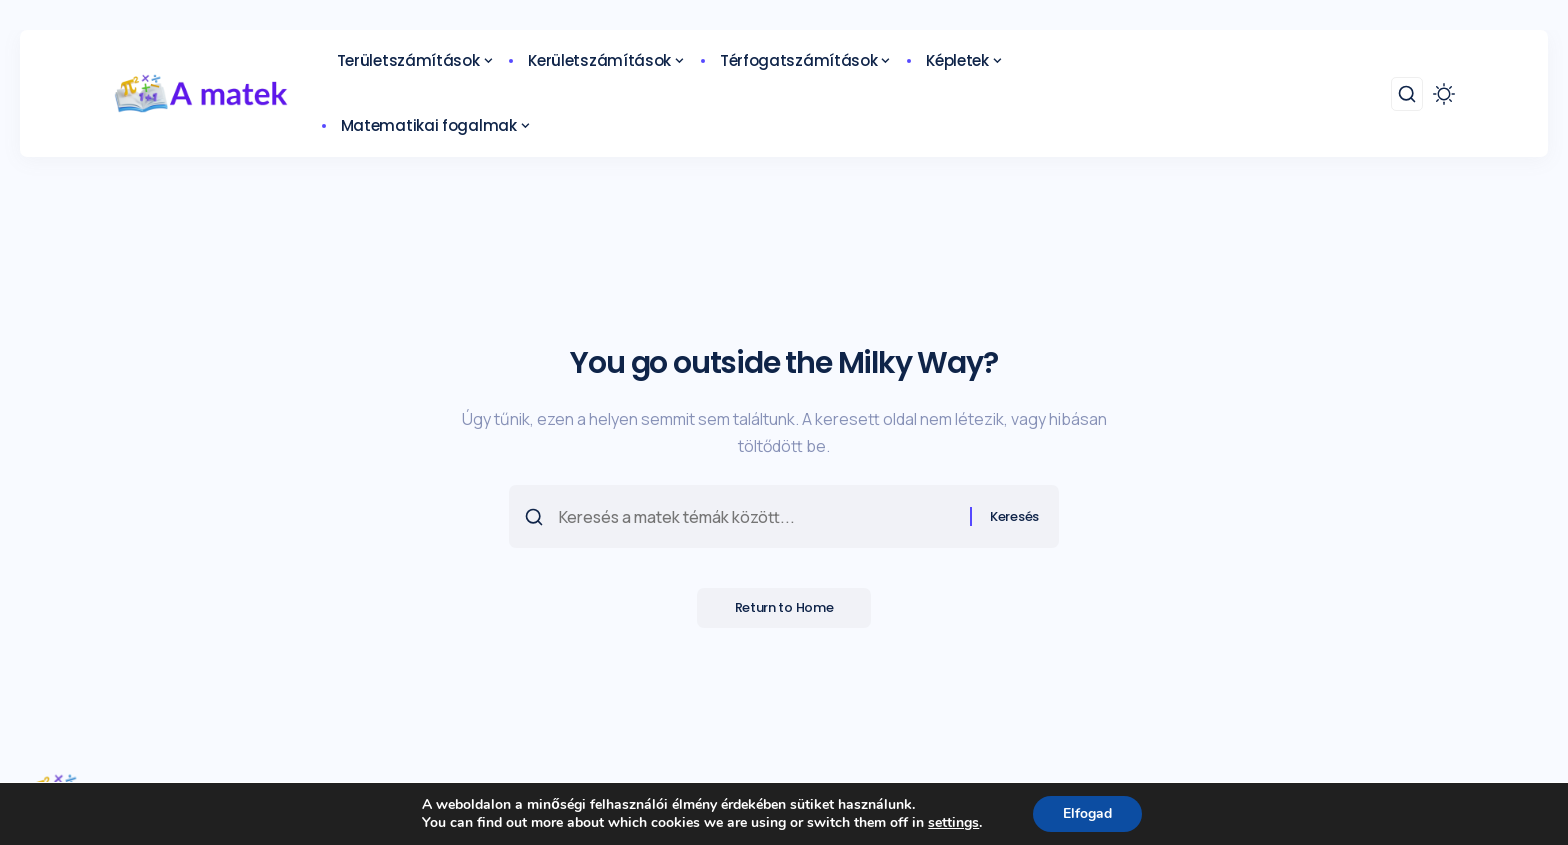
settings (953, 823)
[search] (1407, 94)
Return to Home (784, 609)
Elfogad (1087, 813)
